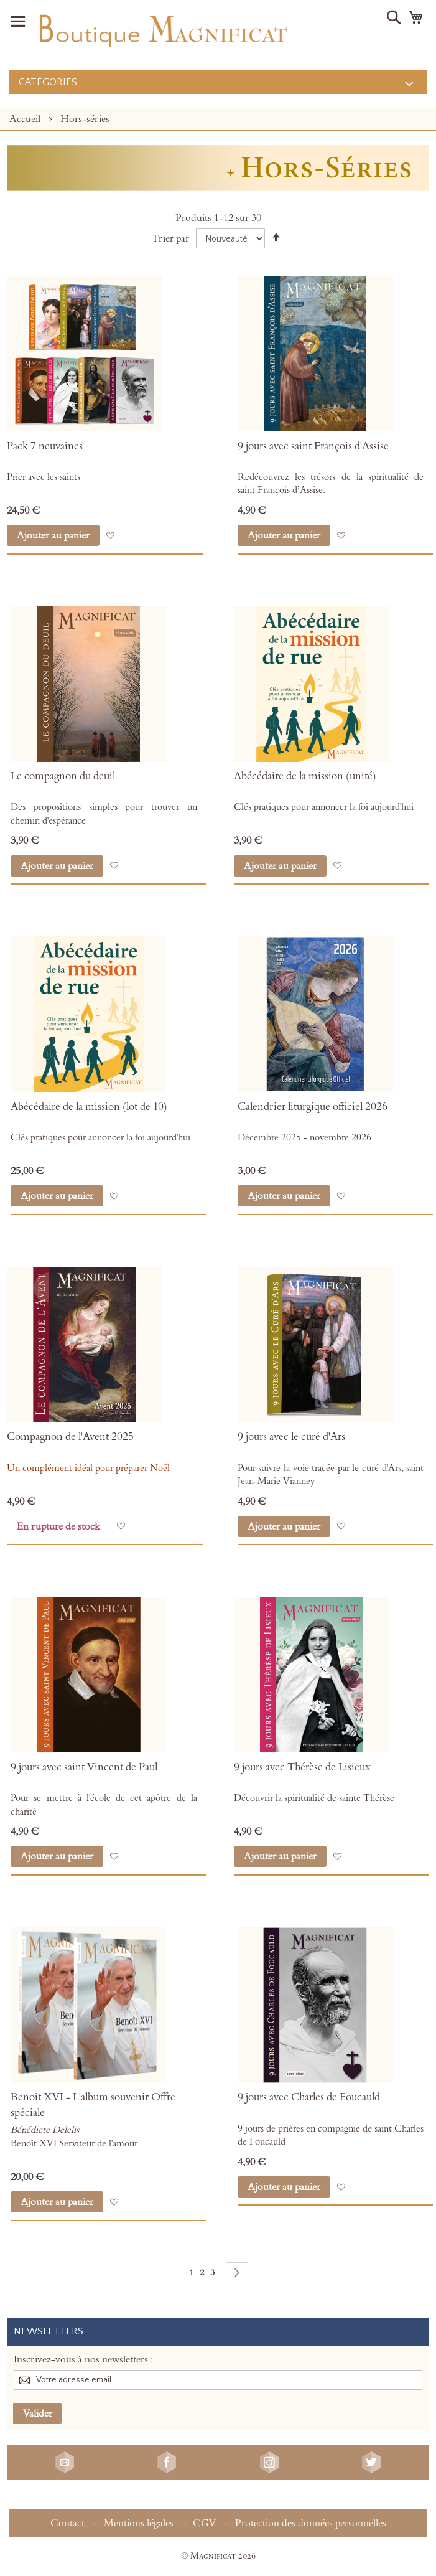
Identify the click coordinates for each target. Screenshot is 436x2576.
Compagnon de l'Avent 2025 (70, 1437)
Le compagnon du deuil (63, 776)
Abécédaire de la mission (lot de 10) (89, 1107)
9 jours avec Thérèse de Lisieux (302, 1767)
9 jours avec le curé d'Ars (291, 1437)
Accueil (26, 119)
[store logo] (162, 28)
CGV (204, 2523)
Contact (67, 2523)
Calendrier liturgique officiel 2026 (312, 1107)
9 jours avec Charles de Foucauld (309, 2097)
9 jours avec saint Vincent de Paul (84, 1767)
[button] (110, 536)
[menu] (218, 82)
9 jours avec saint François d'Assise (313, 446)
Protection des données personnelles (310, 2523)
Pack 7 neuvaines (45, 446)
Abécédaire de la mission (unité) (305, 776)
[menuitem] (218, 82)
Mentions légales (139, 2523)
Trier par (170, 238)
